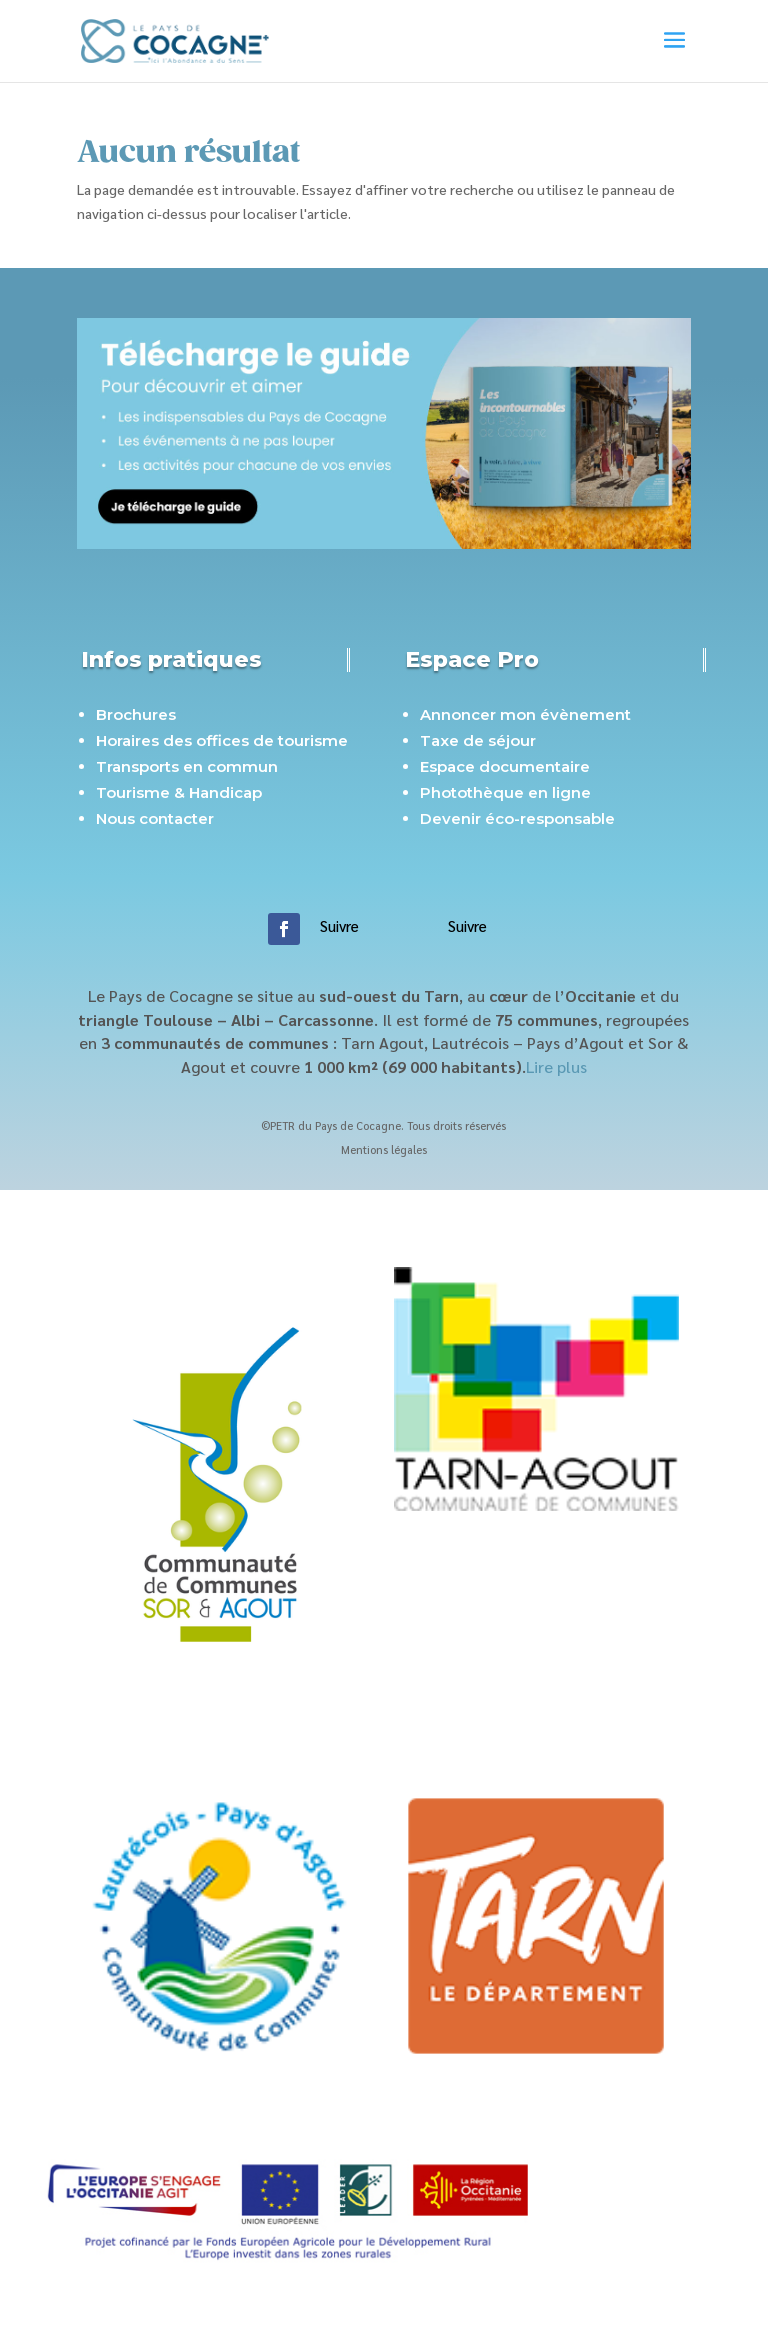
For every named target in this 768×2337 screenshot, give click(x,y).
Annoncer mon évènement (525, 714)
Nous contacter (155, 818)
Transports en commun (187, 766)
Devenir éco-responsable (517, 818)
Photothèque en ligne (505, 792)
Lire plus (556, 1066)
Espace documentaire (505, 766)
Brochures (136, 714)
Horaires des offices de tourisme (222, 740)
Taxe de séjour (478, 740)
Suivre (339, 925)
